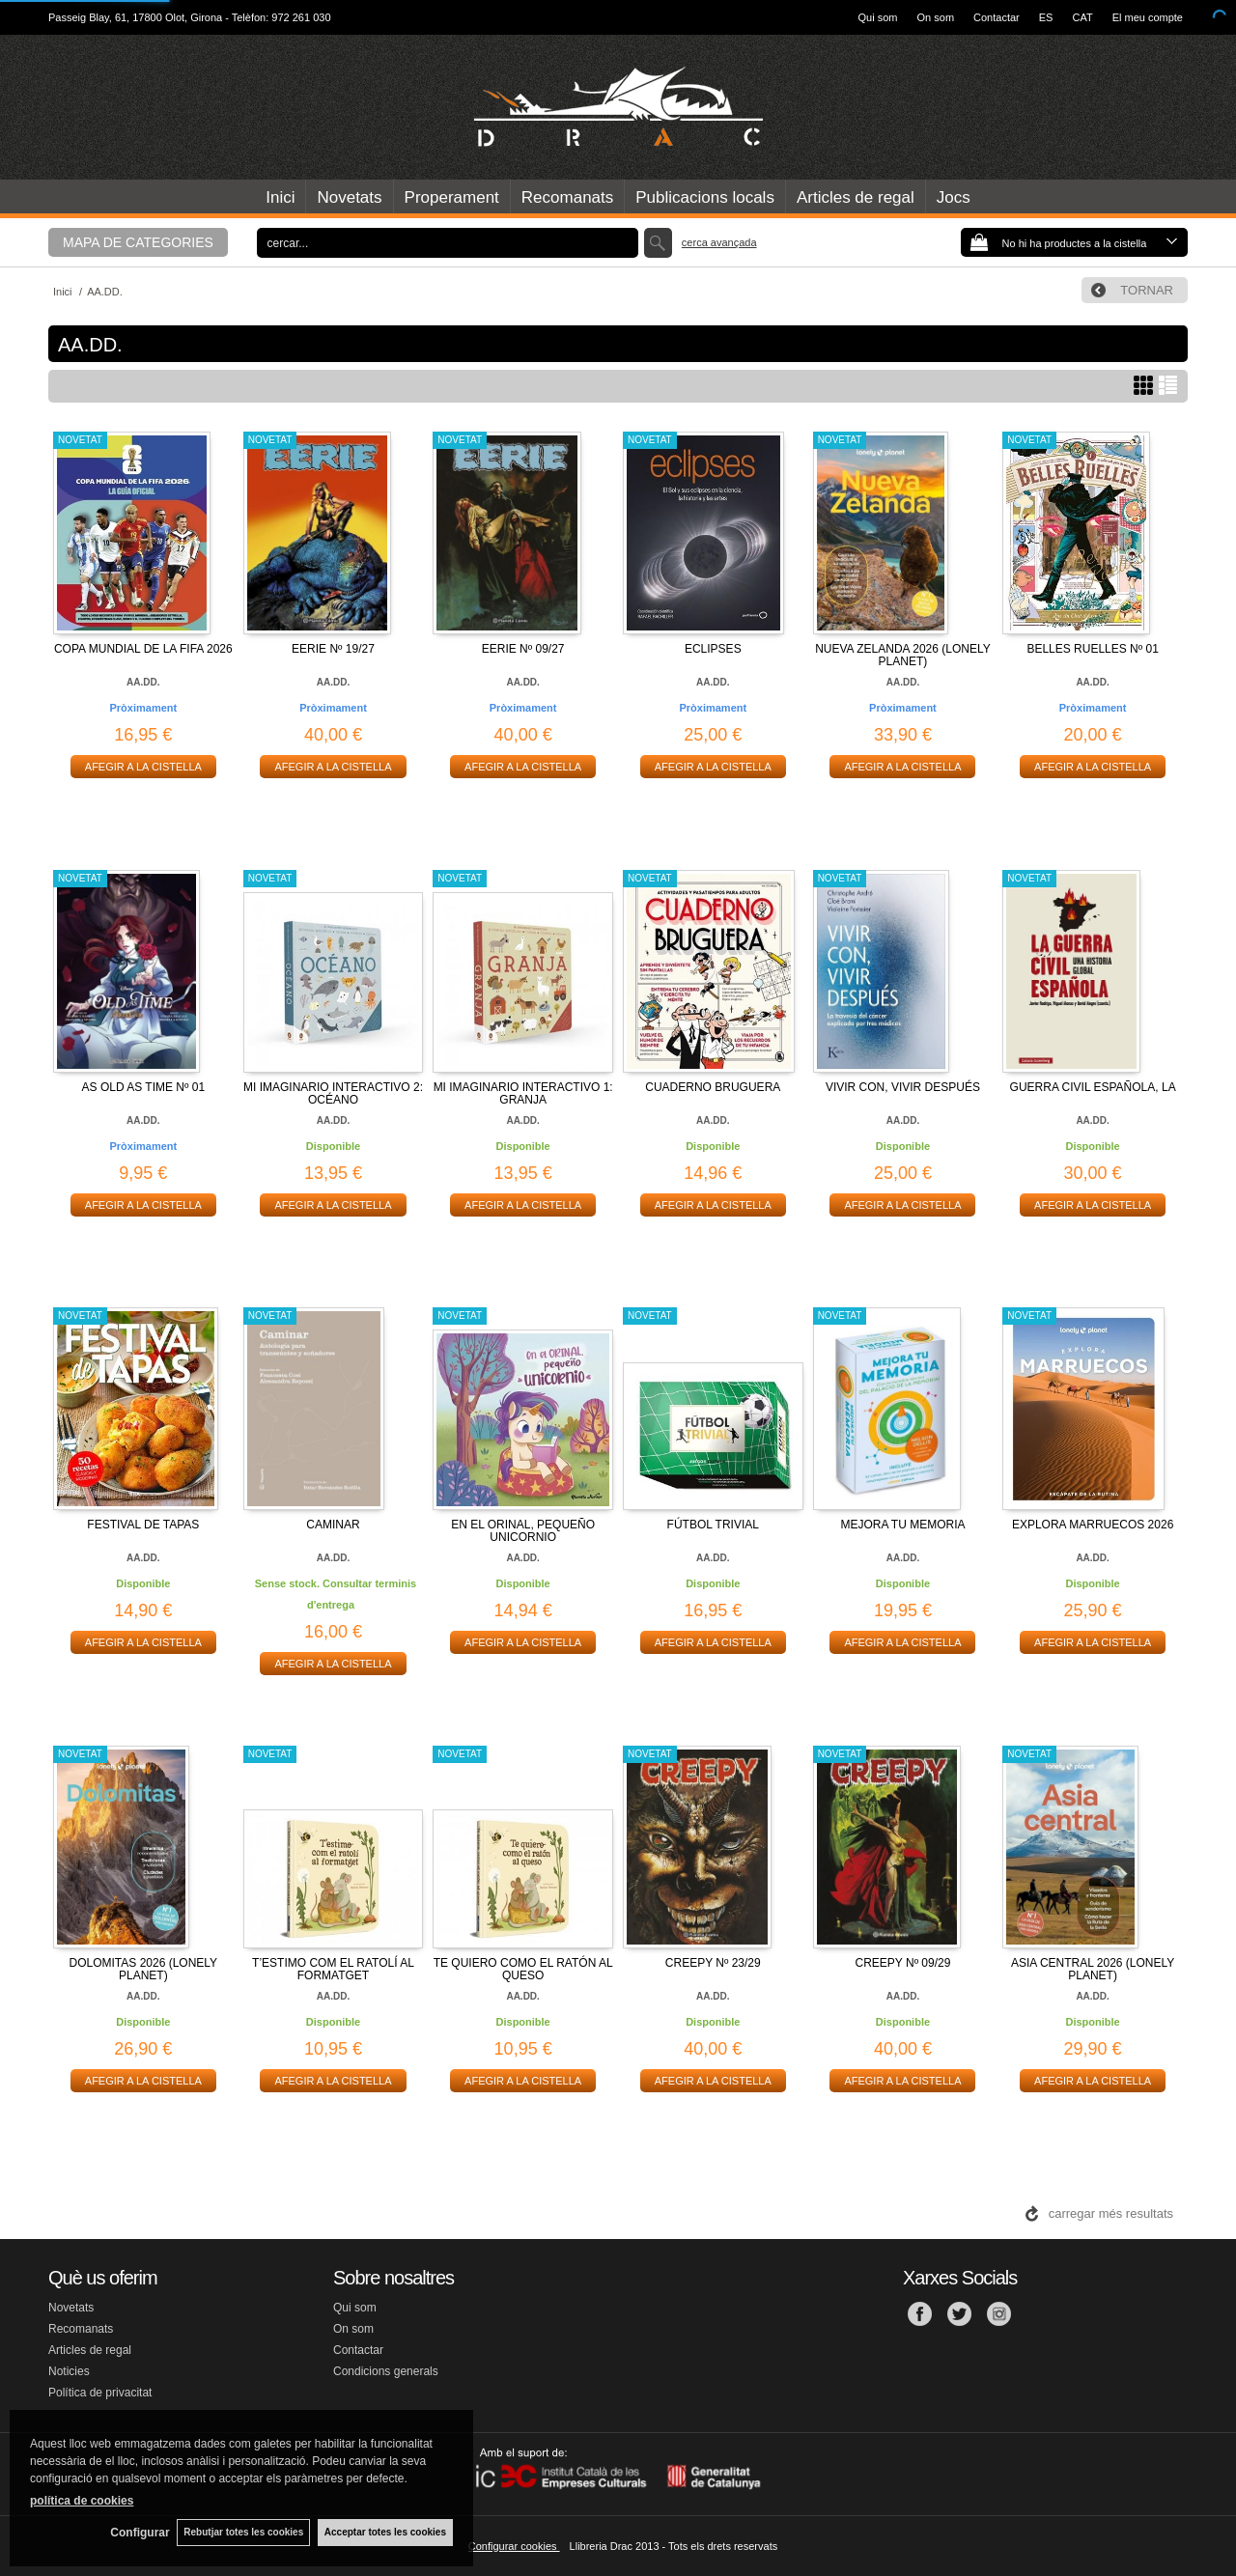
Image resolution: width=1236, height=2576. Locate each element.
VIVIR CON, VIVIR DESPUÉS (903, 1087)
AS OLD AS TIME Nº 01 (144, 1087)
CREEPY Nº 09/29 (903, 1963)
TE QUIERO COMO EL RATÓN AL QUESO (523, 1969)
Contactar (996, 17)
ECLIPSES (713, 649)
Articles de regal (855, 197)
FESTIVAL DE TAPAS (143, 1524)
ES (1046, 17)
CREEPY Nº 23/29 (713, 1963)
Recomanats (567, 197)
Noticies (69, 2371)
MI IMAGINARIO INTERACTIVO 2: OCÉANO (333, 1093)
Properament (452, 197)
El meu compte (1147, 17)
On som (936, 17)
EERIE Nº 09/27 (523, 649)
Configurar (135, 2532)
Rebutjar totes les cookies (241, 2532)
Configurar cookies (514, 2546)
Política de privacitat (100, 2392)
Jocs (953, 197)
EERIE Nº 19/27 (333, 649)
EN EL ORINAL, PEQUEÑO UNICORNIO (523, 1531)
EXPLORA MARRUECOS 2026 (1092, 1524)
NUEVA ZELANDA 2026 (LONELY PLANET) (903, 655)
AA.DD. (142, 682)
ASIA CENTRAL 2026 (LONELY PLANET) (1092, 1969)
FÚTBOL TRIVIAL (713, 1524)
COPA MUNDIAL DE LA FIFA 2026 (143, 649)
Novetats (349, 197)
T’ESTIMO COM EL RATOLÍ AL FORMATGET (333, 1969)
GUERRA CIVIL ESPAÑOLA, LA (1093, 1087)
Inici (280, 197)
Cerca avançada (719, 242)
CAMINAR (332, 1524)
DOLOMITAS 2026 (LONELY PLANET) (144, 1969)
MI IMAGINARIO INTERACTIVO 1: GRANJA (523, 1093)
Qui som (878, 17)
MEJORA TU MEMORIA (902, 1524)
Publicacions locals (704, 197)
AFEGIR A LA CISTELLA (143, 766)
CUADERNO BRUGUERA (712, 1087)
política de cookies (81, 2499)
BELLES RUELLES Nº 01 (1092, 649)
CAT (1082, 17)
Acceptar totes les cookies (385, 2532)
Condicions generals (385, 2371)
